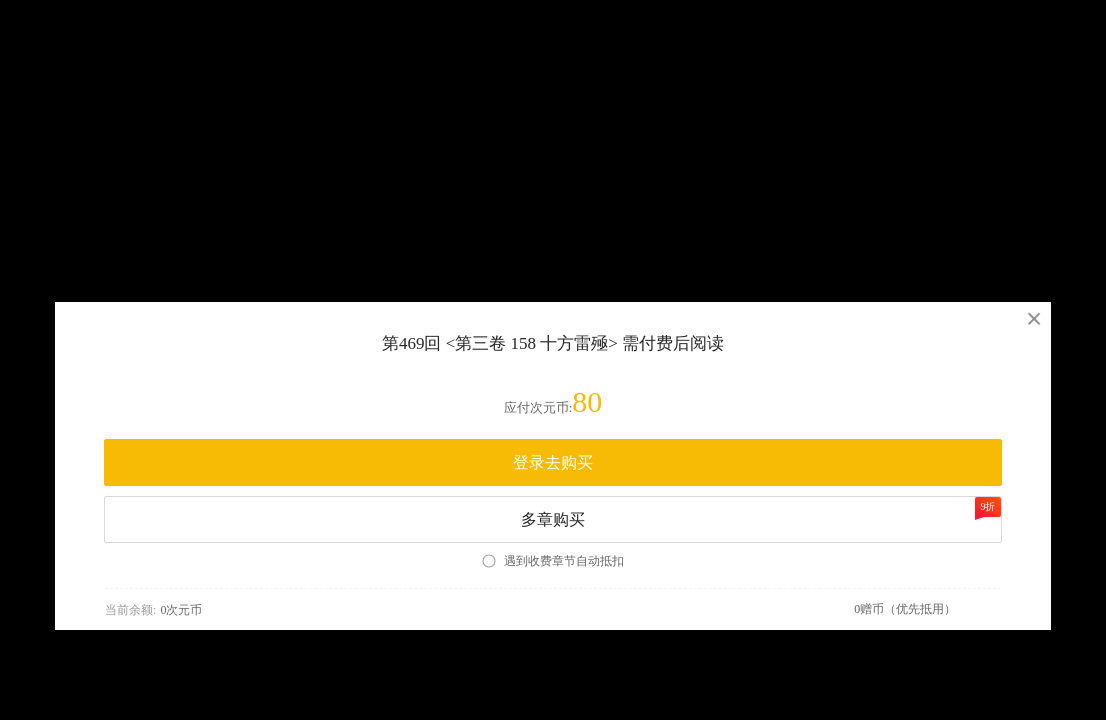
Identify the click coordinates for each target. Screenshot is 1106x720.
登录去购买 (553, 462)
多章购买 (761, 512)
